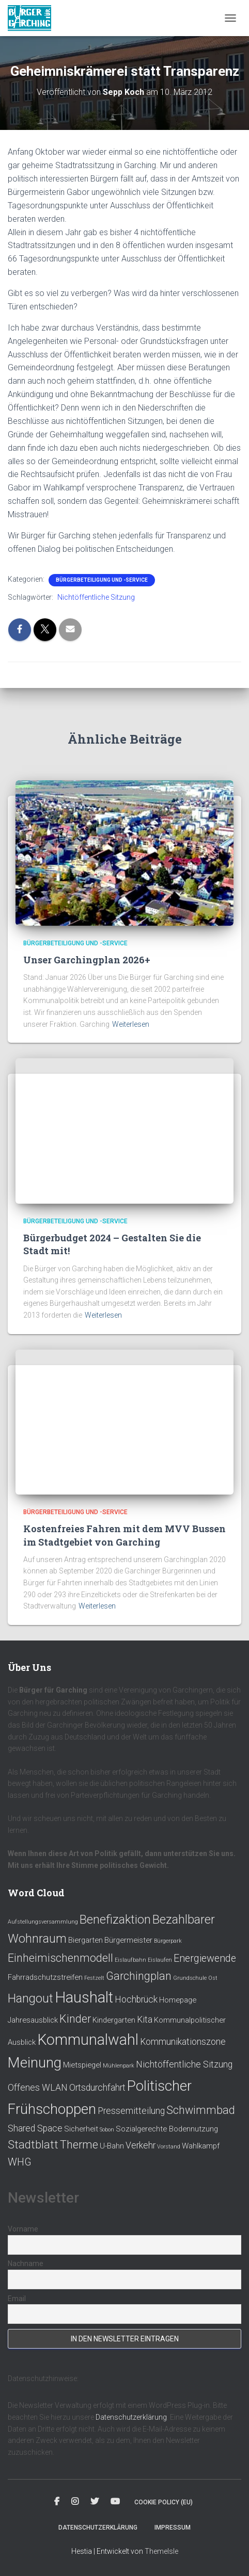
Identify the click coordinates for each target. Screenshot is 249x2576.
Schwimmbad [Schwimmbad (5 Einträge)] (200, 2110)
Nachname (25, 2263)
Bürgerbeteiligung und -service (102, 580)
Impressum (172, 2527)
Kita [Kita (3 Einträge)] (144, 2019)
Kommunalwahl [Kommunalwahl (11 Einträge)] (87, 2039)
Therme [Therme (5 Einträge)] (79, 2144)
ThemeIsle (161, 2551)
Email (17, 2298)
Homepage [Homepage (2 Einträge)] (177, 2000)
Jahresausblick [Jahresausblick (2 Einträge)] (33, 2020)
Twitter (94, 2502)
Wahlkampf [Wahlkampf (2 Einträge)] (201, 2146)
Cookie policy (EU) (163, 2502)
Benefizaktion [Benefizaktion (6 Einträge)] (115, 1919)
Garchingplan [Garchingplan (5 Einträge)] (139, 1976)
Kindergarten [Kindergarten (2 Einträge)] (113, 2020)
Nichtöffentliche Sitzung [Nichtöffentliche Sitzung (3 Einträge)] (184, 2064)
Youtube (115, 2502)
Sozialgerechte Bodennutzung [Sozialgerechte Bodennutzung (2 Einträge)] (167, 2129)
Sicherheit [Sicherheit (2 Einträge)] (81, 2129)
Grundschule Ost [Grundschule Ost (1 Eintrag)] (195, 1978)
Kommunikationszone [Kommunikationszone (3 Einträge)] (183, 2042)
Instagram (75, 2502)
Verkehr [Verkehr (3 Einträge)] (140, 2145)
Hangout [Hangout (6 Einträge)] (30, 1998)
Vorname (23, 2229)
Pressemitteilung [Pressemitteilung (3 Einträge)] (131, 2111)
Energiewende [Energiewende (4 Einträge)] (205, 1958)
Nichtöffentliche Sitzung (96, 597)
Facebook (57, 2502)
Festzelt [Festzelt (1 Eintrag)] (94, 1978)
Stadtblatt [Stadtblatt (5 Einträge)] (33, 2144)
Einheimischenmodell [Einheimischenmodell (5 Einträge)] (60, 1957)
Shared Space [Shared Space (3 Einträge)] (35, 2128)
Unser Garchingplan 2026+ (86, 960)
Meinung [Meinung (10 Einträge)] (34, 2062)
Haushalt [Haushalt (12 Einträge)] (84, 1997)
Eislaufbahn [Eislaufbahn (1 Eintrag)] (130, 1960)
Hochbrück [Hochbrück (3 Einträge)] (136, 1999)
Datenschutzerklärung (131, 2417)
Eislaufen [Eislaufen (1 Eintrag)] (160, 1960)
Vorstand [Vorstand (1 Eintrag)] (168, 2146)
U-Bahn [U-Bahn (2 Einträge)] (112, 2146)
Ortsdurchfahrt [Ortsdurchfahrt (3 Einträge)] (97, 2087)
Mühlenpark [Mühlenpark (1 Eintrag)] (118, 2065)
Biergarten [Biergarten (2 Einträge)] (85, 1940)
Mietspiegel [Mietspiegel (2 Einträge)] (82, 2065)
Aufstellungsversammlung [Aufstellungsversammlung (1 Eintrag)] (43, 1921)
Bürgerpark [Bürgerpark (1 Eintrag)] (168, 1941)
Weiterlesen (130, 1024)
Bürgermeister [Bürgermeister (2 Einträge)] (128, 1940)
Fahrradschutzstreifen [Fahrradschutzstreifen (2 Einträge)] (45, 1977)
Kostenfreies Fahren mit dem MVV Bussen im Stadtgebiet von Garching (124, 1535)
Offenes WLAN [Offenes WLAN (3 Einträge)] (38, 2087)
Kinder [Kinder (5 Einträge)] (75, 2018)
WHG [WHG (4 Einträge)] (20, 2162)
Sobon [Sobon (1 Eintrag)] (107, 2129)
